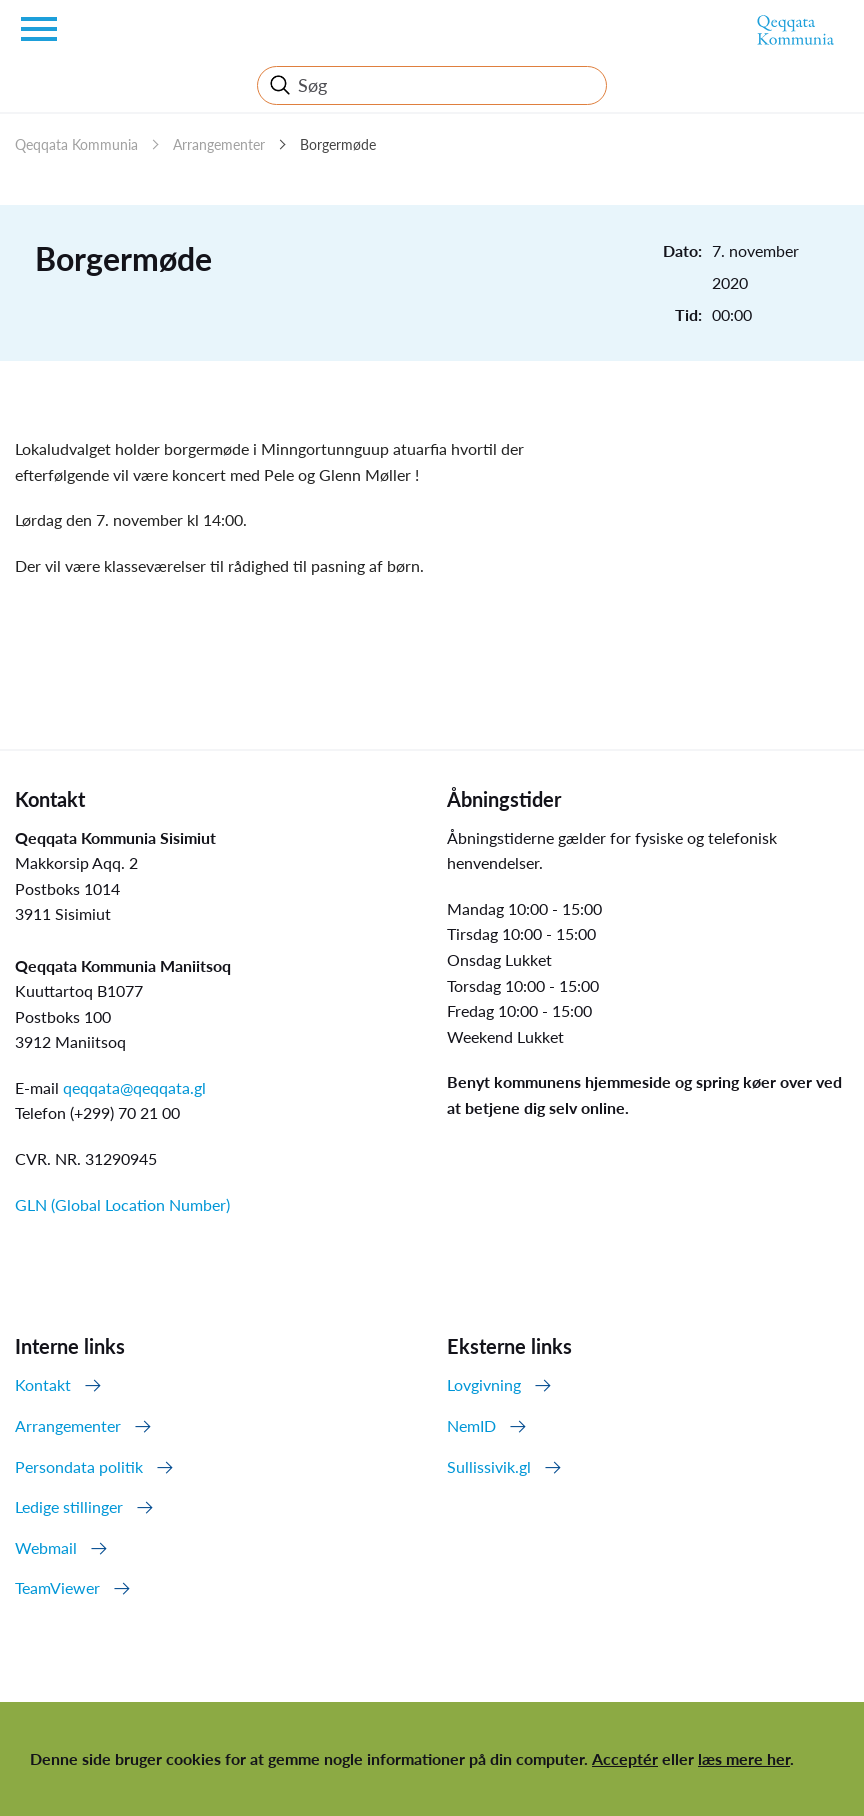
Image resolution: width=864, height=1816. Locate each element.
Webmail (46, 1547)
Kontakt (43, 1384)
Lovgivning (484, 1384)
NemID (471, 1425)
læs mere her (744, 1758)
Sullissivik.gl (489, 1466)
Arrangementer (219, 144)
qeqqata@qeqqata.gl (134, 1087)
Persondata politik (79, 1466)
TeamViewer (57, 1587)
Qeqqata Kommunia (76, 144)
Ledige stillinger (69, 1506)
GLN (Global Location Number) (122, 1204)
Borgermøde (338, 144)
